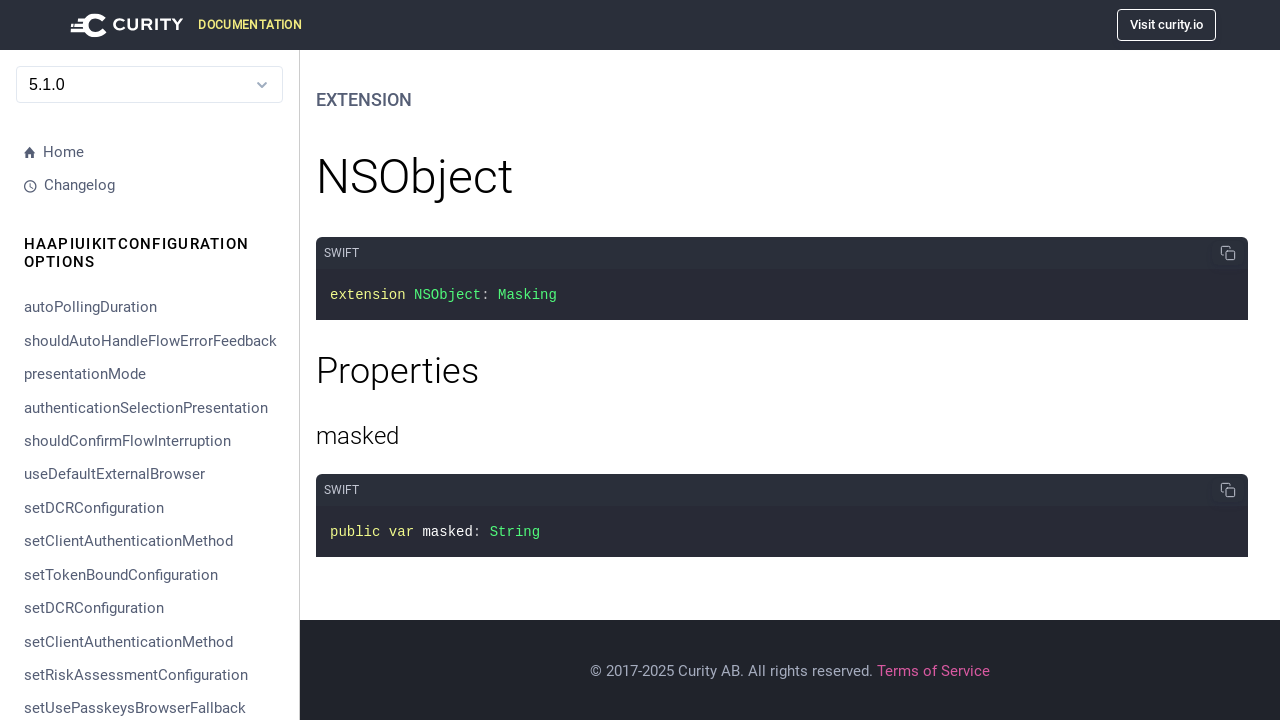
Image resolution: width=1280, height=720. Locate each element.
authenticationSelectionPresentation (146, 408)
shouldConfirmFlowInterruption (127, 441)
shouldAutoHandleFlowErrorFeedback (150, 341)
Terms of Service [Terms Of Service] (933, 671)
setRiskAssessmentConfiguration (136, 675)
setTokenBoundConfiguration (121, 575)
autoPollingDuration (90, 307)
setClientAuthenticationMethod (128, 541)
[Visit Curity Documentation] (183, 25)
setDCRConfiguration (94, 508)
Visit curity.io (1166, 24)
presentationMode (85, 374)
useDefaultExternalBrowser (114, 474)
